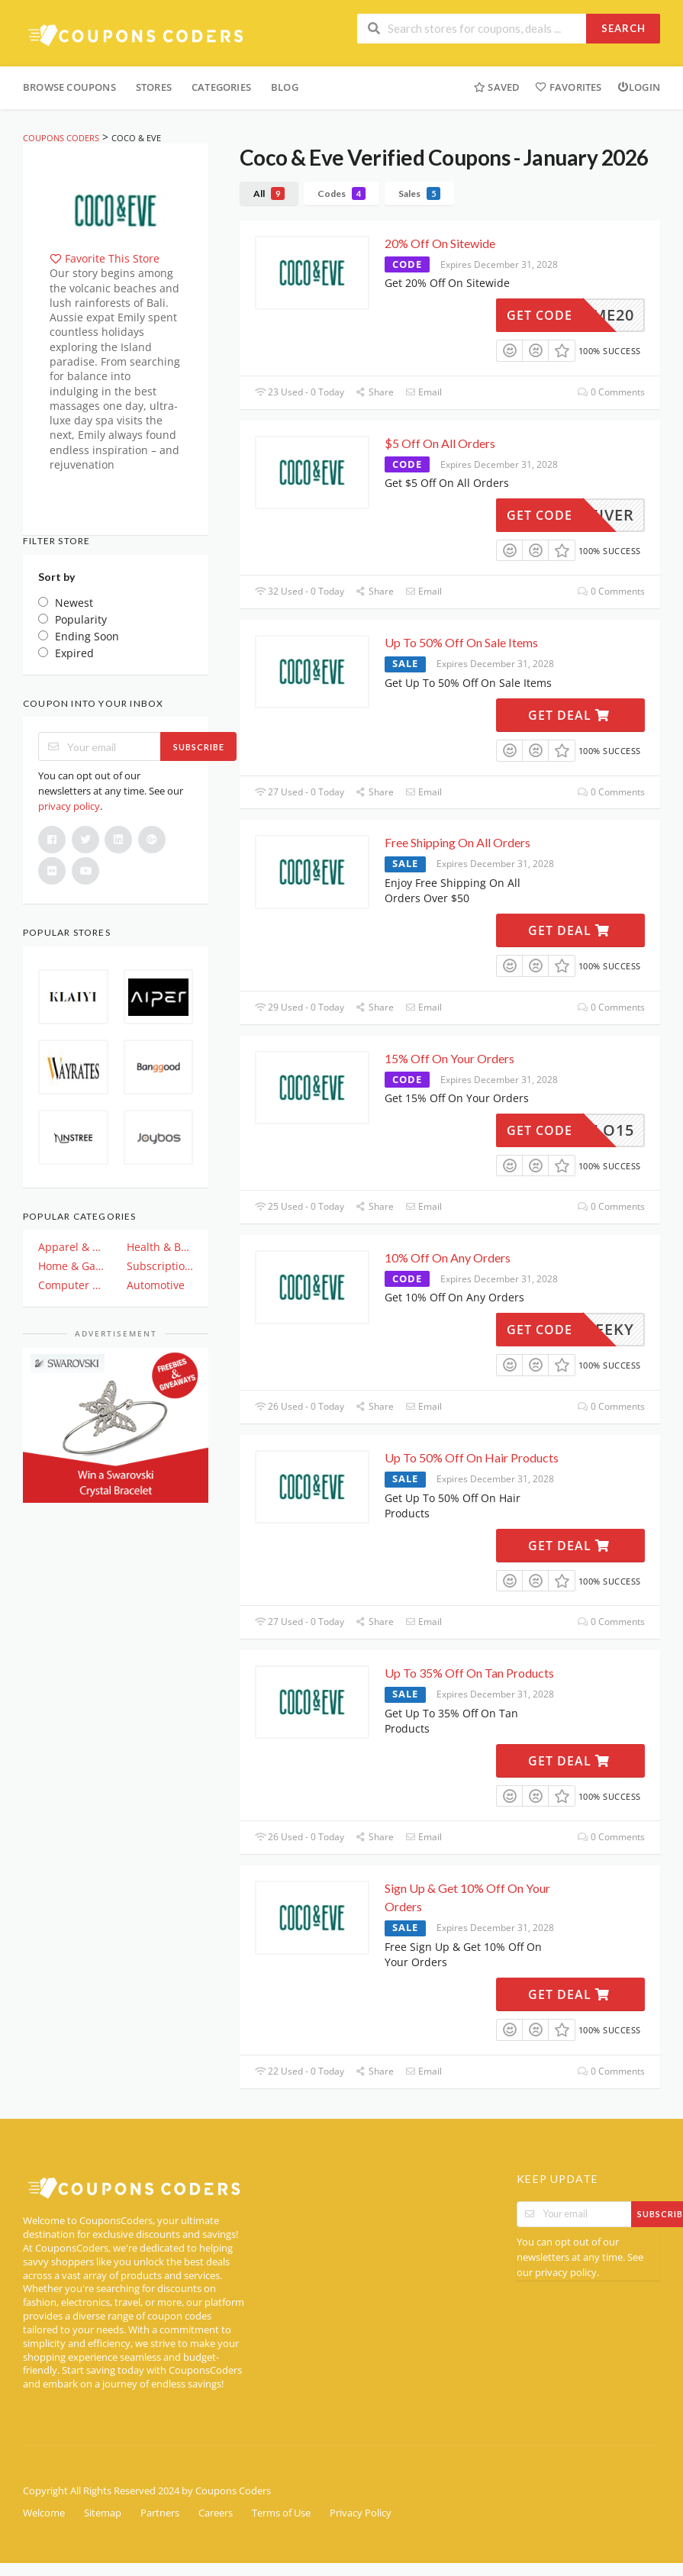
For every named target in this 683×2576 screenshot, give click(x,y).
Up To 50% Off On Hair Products (472, 1457)
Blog (284, 87)
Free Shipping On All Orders (457, 842)
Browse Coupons (69, 87)
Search (623, 28)
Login (638, 87)
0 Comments (611, 391)
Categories (221, 87)
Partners (159, 2513)
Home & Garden (71, 1266)
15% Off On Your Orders (449, 1058)
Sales (419, 193)
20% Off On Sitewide (440, 243)
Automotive (156, 1285)
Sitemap (102, 2513)
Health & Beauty (160, 1247)
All (269, 193)
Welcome (44, 2513)
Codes (341, 193)
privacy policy (69, 806)
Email (423, 391)
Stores (154, 87)
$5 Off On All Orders (440, 443)
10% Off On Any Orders (448, 1257)
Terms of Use (281, 2513)
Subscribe (198, 747)
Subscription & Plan (160, 1266)
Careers (215, 2513)
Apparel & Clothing (71, 1247)
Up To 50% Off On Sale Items (461, 642)
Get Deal (569, 715)
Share (375, 391)
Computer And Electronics (71, 1285)
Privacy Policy (360, 2513)
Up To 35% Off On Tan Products (469, 1672)
